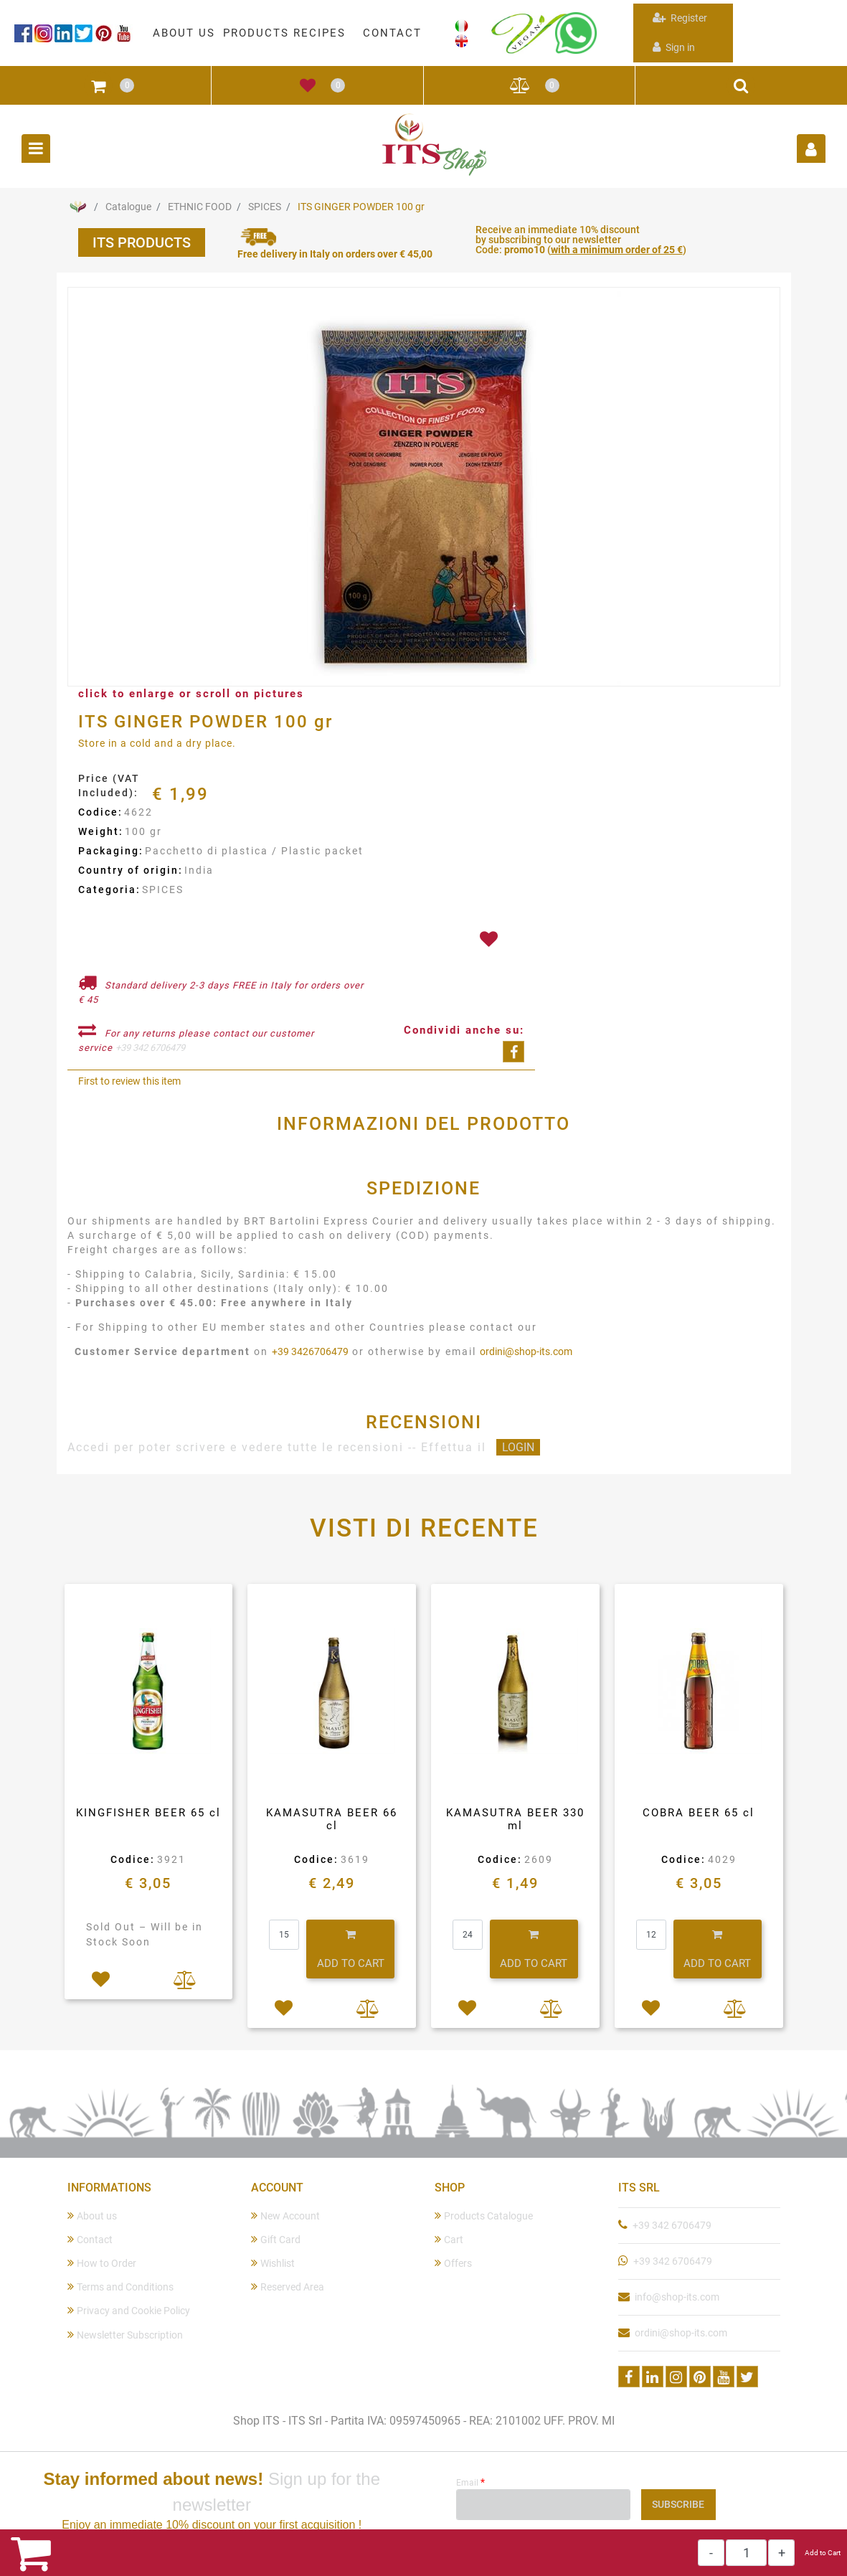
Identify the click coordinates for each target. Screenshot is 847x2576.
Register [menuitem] (680, 17)
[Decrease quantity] (711, 2552)
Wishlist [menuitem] (273, 2263)
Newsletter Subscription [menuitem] (125, 2335)
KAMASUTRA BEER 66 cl (331, 1819)
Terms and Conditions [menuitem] (120, 2286)
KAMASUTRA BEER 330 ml (515, 1819)
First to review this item (129, 1081)
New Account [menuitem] (285, 2215)
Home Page (78, 206)
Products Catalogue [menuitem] (484, 2215)
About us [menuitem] (92, 2215)
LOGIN (518, 1447)
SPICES (264, 206)
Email (470, 2482)
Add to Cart (823, 2553)
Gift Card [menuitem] (276, 2239)
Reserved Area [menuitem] (287, 2286)
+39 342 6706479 (150, 1047)
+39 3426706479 (310, 1351)
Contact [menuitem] (90, 2239)
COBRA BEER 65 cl (698, 1812)
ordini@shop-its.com (526, 1351)
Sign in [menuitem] (674, 47)
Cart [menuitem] (449, 2239)
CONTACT (392, 33)
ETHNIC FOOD (200, 206)
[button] (424, 488)
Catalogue (128, 206)
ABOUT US (184, 33)
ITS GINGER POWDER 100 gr (361, 206)
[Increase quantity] (781, 2552)
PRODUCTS (256, 33)
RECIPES (319, 33)
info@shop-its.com (677, 2297)
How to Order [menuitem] (101, 2263)
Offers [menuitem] (453, 2263)
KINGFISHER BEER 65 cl (148, 1812)
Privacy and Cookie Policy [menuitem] (128, 2310)
